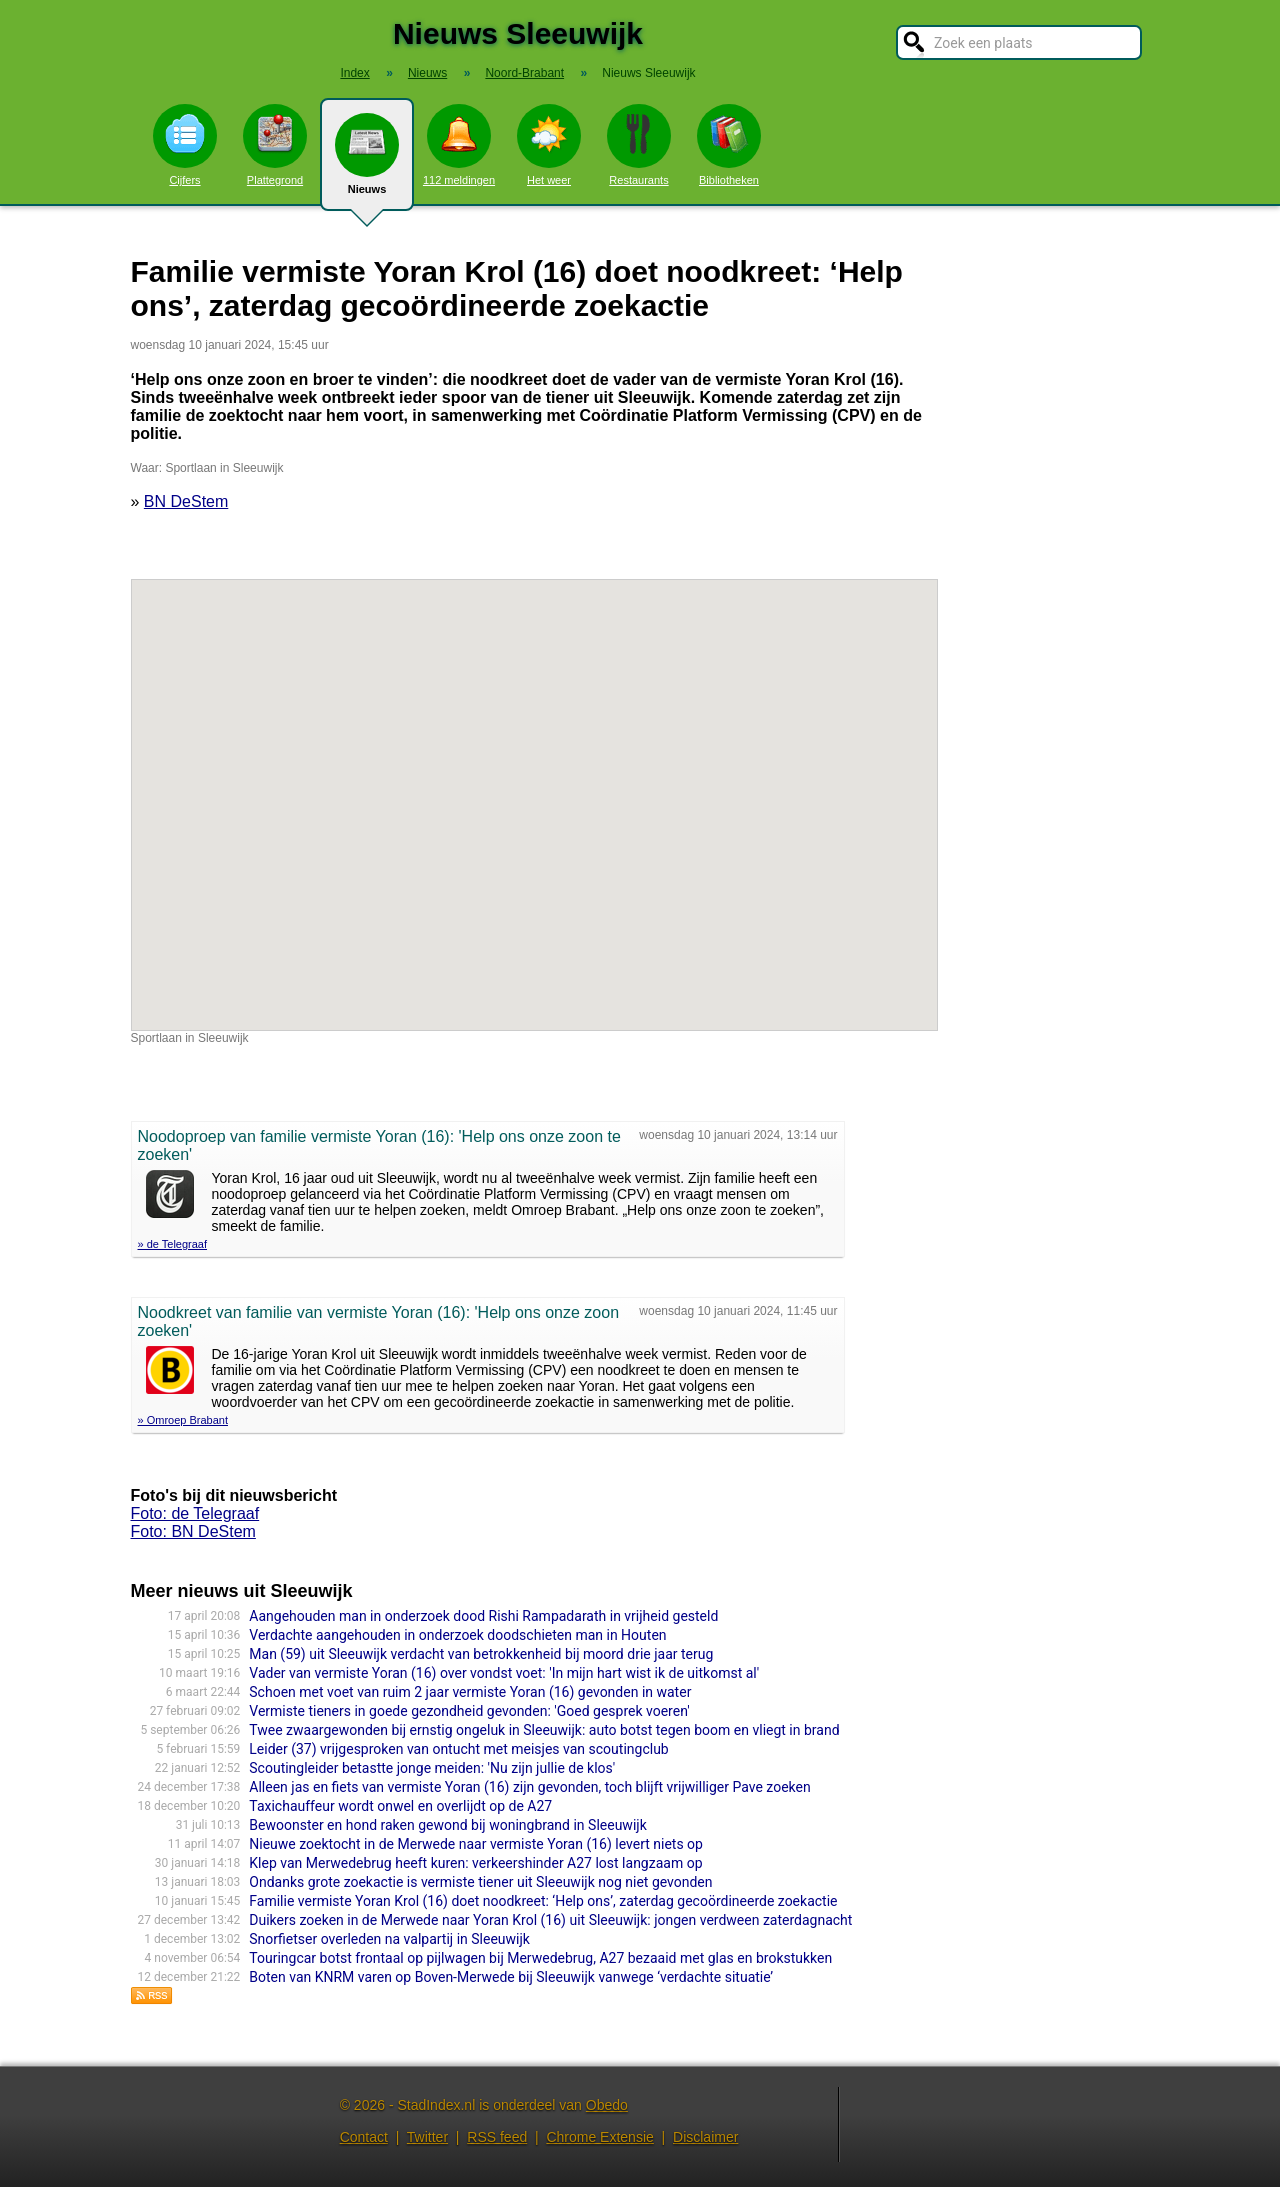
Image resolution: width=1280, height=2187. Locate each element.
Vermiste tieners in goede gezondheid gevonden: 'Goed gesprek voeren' (469, 1711)
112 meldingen (459, 145)
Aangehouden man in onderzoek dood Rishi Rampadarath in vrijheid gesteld (483, 1616)
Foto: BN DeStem (193, 1531)
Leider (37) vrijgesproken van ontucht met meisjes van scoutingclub (458, 1749)
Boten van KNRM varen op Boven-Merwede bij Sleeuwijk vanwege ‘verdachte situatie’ (511, 1977)
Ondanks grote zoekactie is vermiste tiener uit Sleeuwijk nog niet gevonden (480, 1882)
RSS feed (497, 2137)
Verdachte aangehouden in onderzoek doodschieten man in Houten (457, 1635)
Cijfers (185, 145)
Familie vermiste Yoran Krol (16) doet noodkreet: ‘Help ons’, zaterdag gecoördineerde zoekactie (543, 1901)
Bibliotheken (729, 145)
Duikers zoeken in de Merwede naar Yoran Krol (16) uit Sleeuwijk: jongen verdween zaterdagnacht (550, 1920)
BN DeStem (186, 501)
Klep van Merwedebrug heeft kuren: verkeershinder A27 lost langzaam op (475, 1863)
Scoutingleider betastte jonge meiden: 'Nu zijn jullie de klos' (432, 1768)
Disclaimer (705, 2137)
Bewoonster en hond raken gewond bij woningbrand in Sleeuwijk (447, 1825)
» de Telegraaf (173, 1244)
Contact (364, 2137)
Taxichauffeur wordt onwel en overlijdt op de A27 (400, 1806)
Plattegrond (275, 145)
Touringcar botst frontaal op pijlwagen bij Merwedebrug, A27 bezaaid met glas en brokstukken (540, 1958)
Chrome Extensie (599, 2137)
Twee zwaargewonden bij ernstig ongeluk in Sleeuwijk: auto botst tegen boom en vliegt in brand (544, 1730)
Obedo (607, 2105)
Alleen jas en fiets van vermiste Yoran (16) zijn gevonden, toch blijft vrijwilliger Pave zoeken (529, 1787)
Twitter (427, 2137)
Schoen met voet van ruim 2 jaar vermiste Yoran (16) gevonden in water (470, 1692)
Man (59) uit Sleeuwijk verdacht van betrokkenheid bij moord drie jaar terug (481, 1654)
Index (354, 73)
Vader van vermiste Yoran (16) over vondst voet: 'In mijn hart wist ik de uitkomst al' (504, 1673)
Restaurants (639, 145)
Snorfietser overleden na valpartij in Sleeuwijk (389, 1939)
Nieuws (367, 162)
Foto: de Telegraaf (195, 1513)
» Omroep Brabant (183, 1420)
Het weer (549, 145)
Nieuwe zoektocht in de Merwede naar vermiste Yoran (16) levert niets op (476, 1844)
